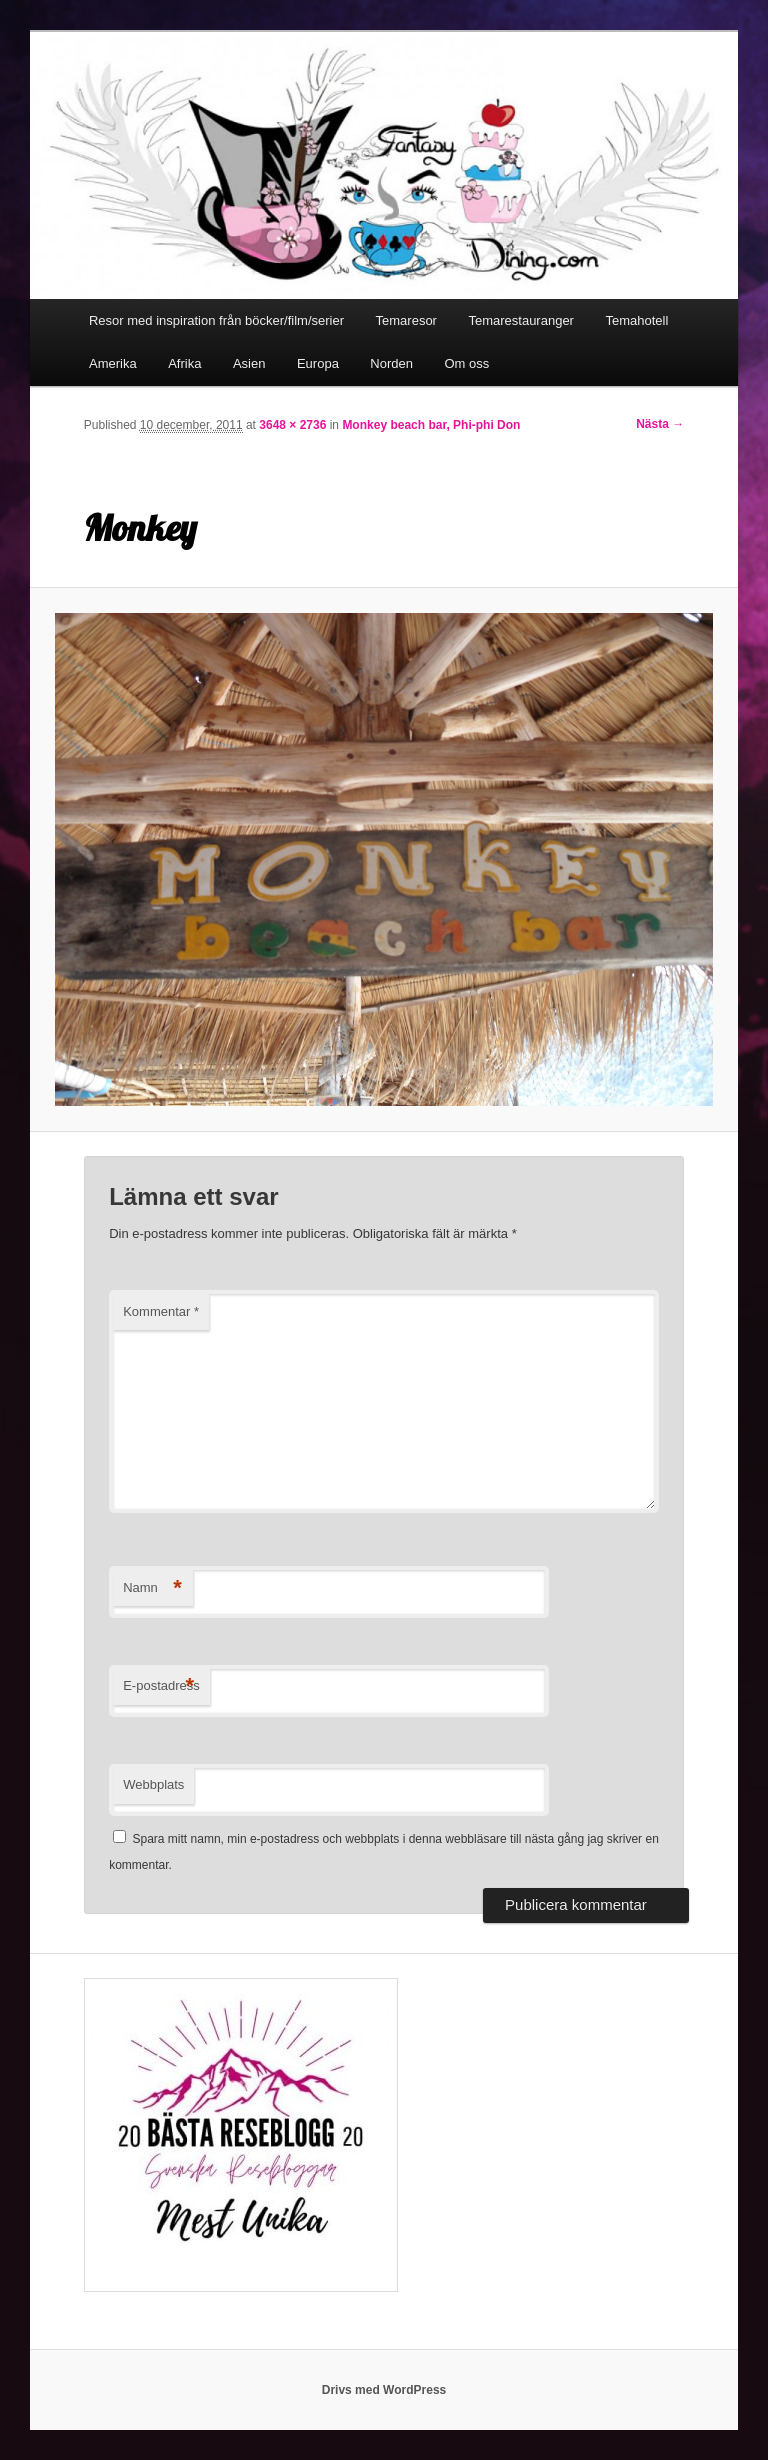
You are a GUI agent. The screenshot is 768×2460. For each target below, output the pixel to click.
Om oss (467, 363)
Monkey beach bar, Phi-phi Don (431, 425)
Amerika (113, 363)
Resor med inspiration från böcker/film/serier (216, 320)
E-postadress (161, 1686)
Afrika (184, 363)
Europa (318, 363)
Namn (152, 1588)
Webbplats (153, 1784)
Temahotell (636, 320)
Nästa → (660, 424)
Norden (391, 363)
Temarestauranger (521, 320)
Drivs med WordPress (384, 2390)
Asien (249, 363)
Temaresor (406, 320)
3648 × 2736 (292, 425)
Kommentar (161, 1311)
